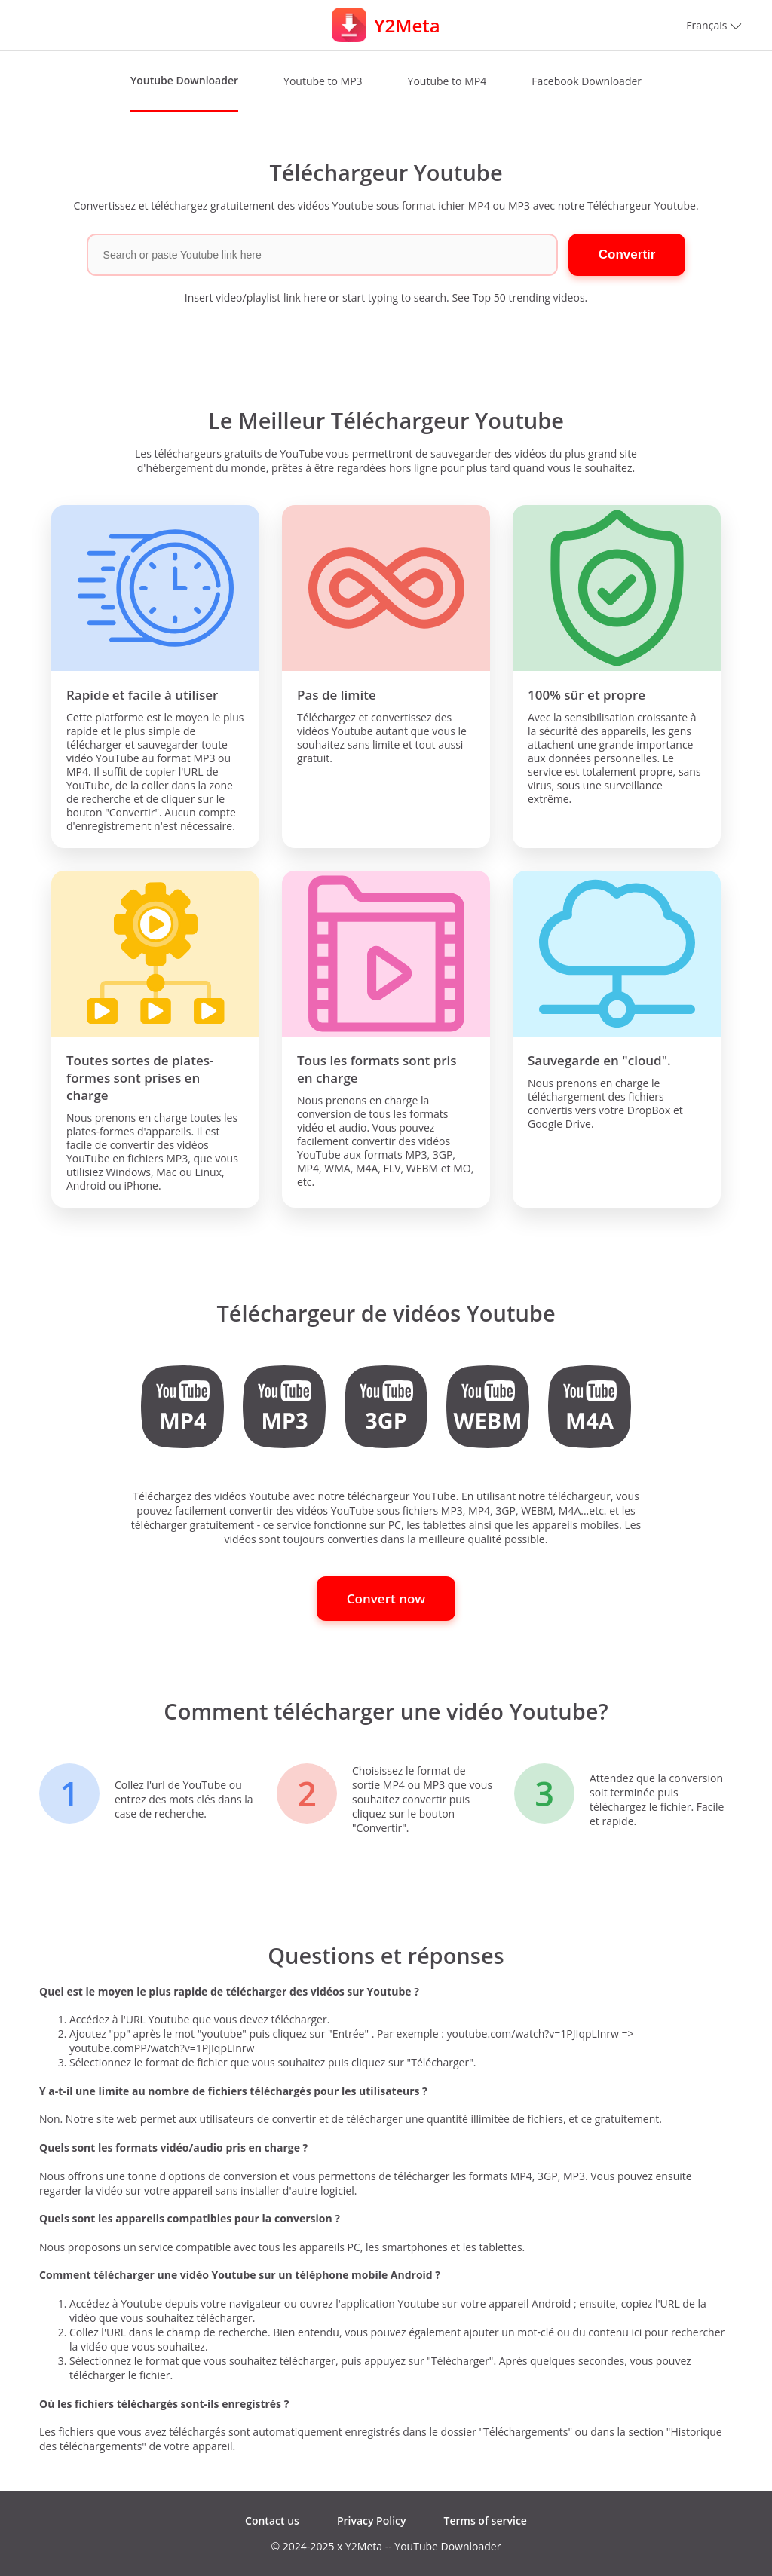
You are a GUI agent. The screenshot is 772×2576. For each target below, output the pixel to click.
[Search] (323, 255)
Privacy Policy (371, 2520)
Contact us (272, 2520)
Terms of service (485, 2520)
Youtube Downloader (184, 80)
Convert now (386, 1598)
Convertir (627, 254)
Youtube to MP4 (447, 81)
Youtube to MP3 (323, 81)
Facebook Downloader (587, 81)
